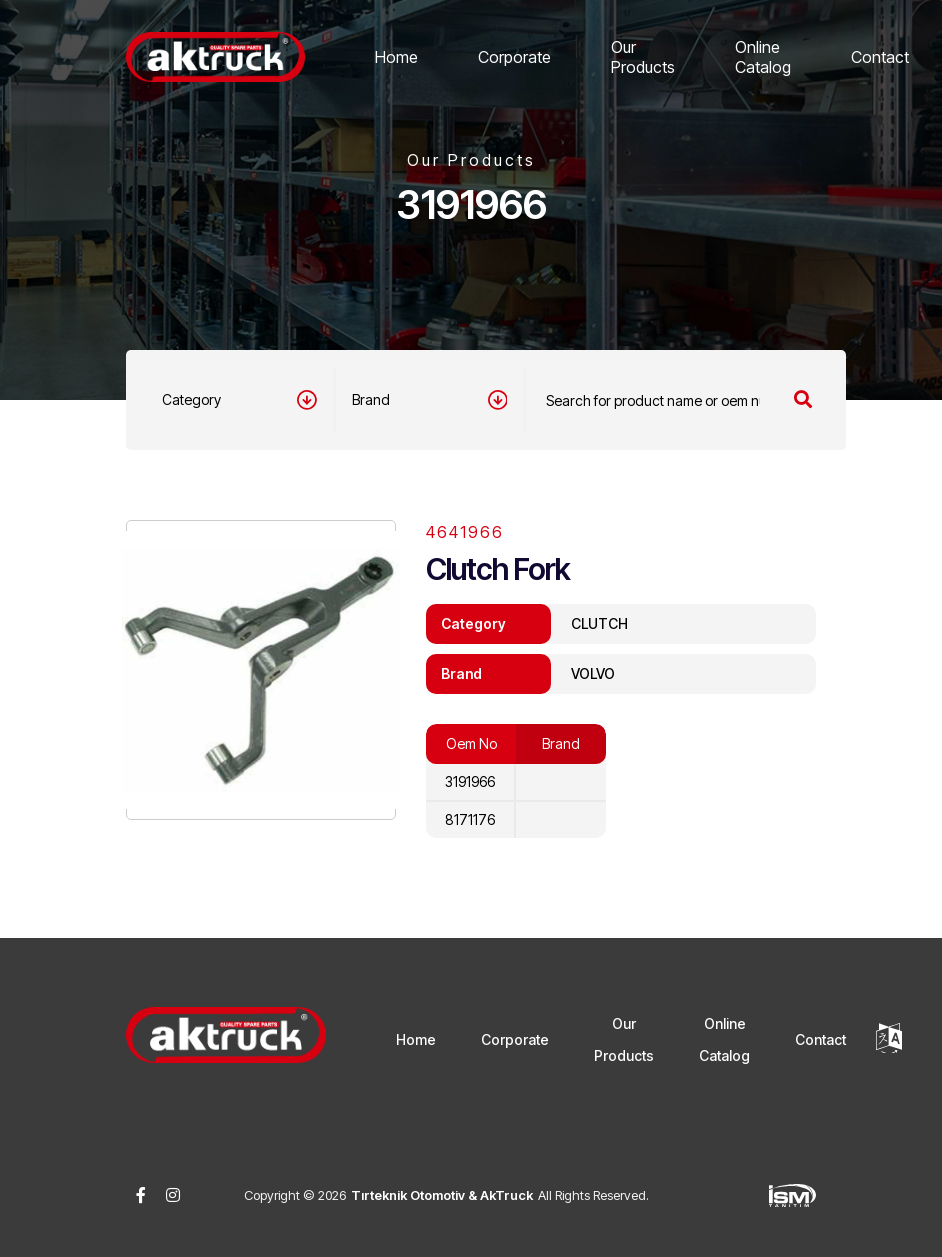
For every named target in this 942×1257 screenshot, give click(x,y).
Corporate (514, 57)
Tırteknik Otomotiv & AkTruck (442, 1195)
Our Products (643, 57)
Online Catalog (763, 57)
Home (396, 57)
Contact (880, 57)
